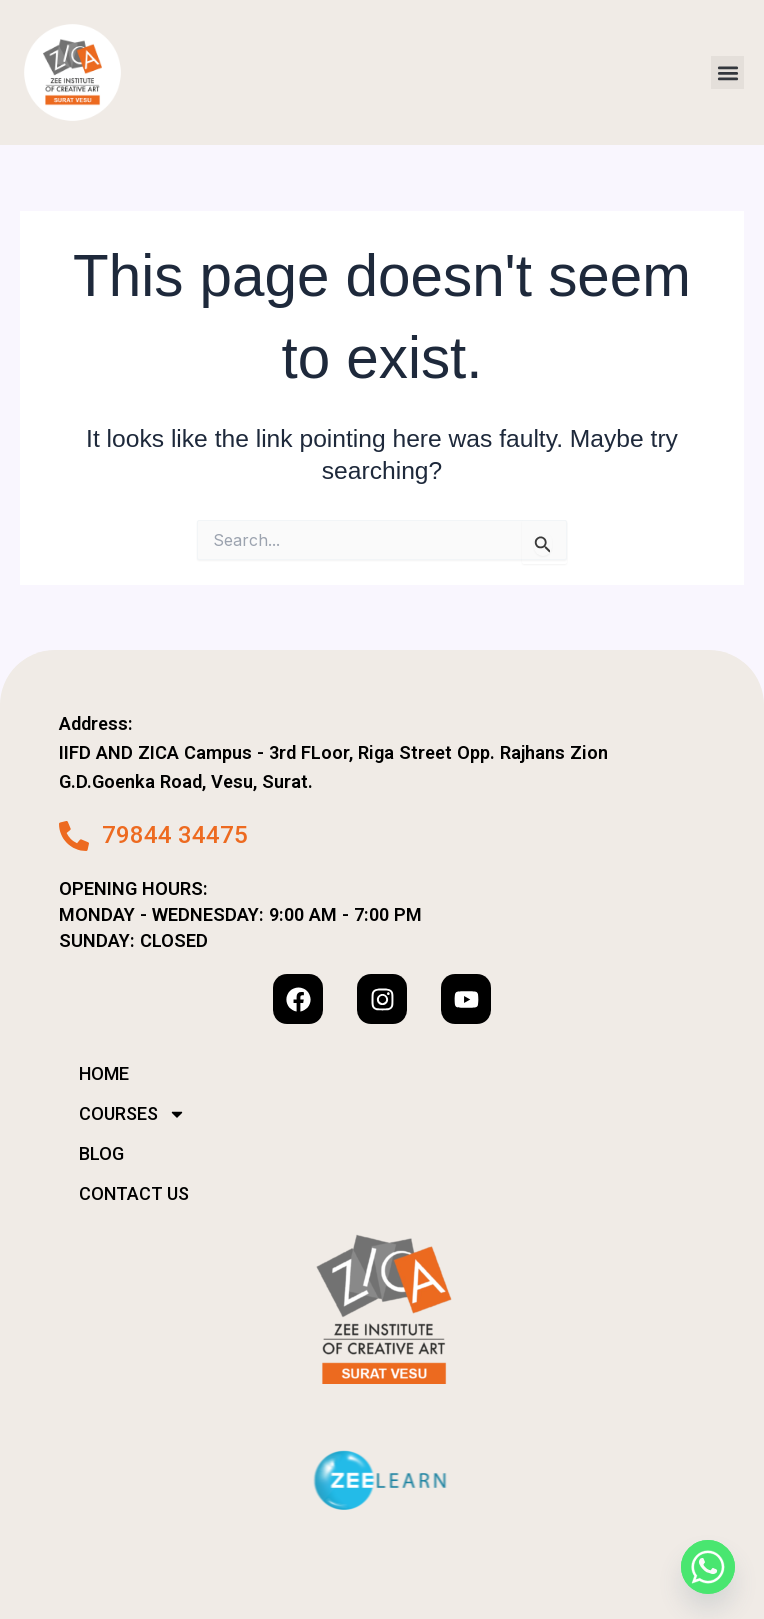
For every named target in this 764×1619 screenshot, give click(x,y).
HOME (104, 1073)
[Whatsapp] (708, 1567)
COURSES (132, 1114)
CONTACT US (134, 1193)
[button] (727, 72)
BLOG (101, 1153)
